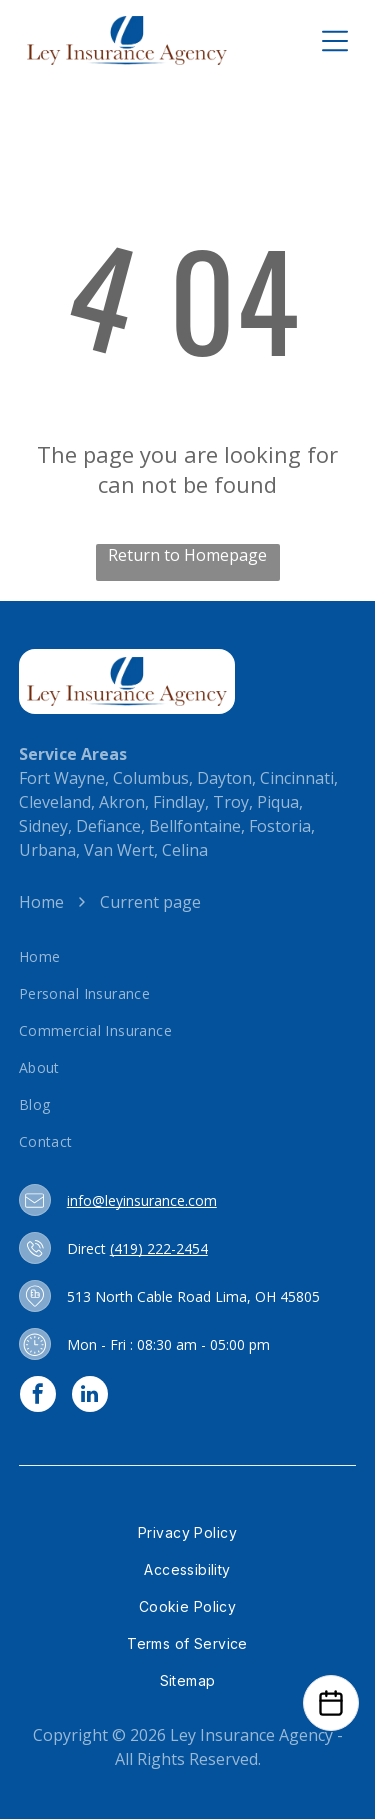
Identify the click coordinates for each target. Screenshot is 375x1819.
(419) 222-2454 (159, 1248)
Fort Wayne (62, 778)
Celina (185, 850)
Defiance (108, 826)
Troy (231, 802)
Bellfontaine (195, 826)
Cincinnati (297, 778)
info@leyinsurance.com (142, 1200)
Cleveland (55, 802)
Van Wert (119, 850)
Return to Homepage (187, 555)
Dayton (224, 778)
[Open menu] (335, 41)
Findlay (179, 802)
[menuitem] (188, 956)
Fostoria (280, 826)
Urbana (47, 850)
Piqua (278, 802)
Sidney (43, 826)
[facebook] (38, 1396)
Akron (122, 802)
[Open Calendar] (331, 1703)
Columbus (151, 778)
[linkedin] (90, 1396)
